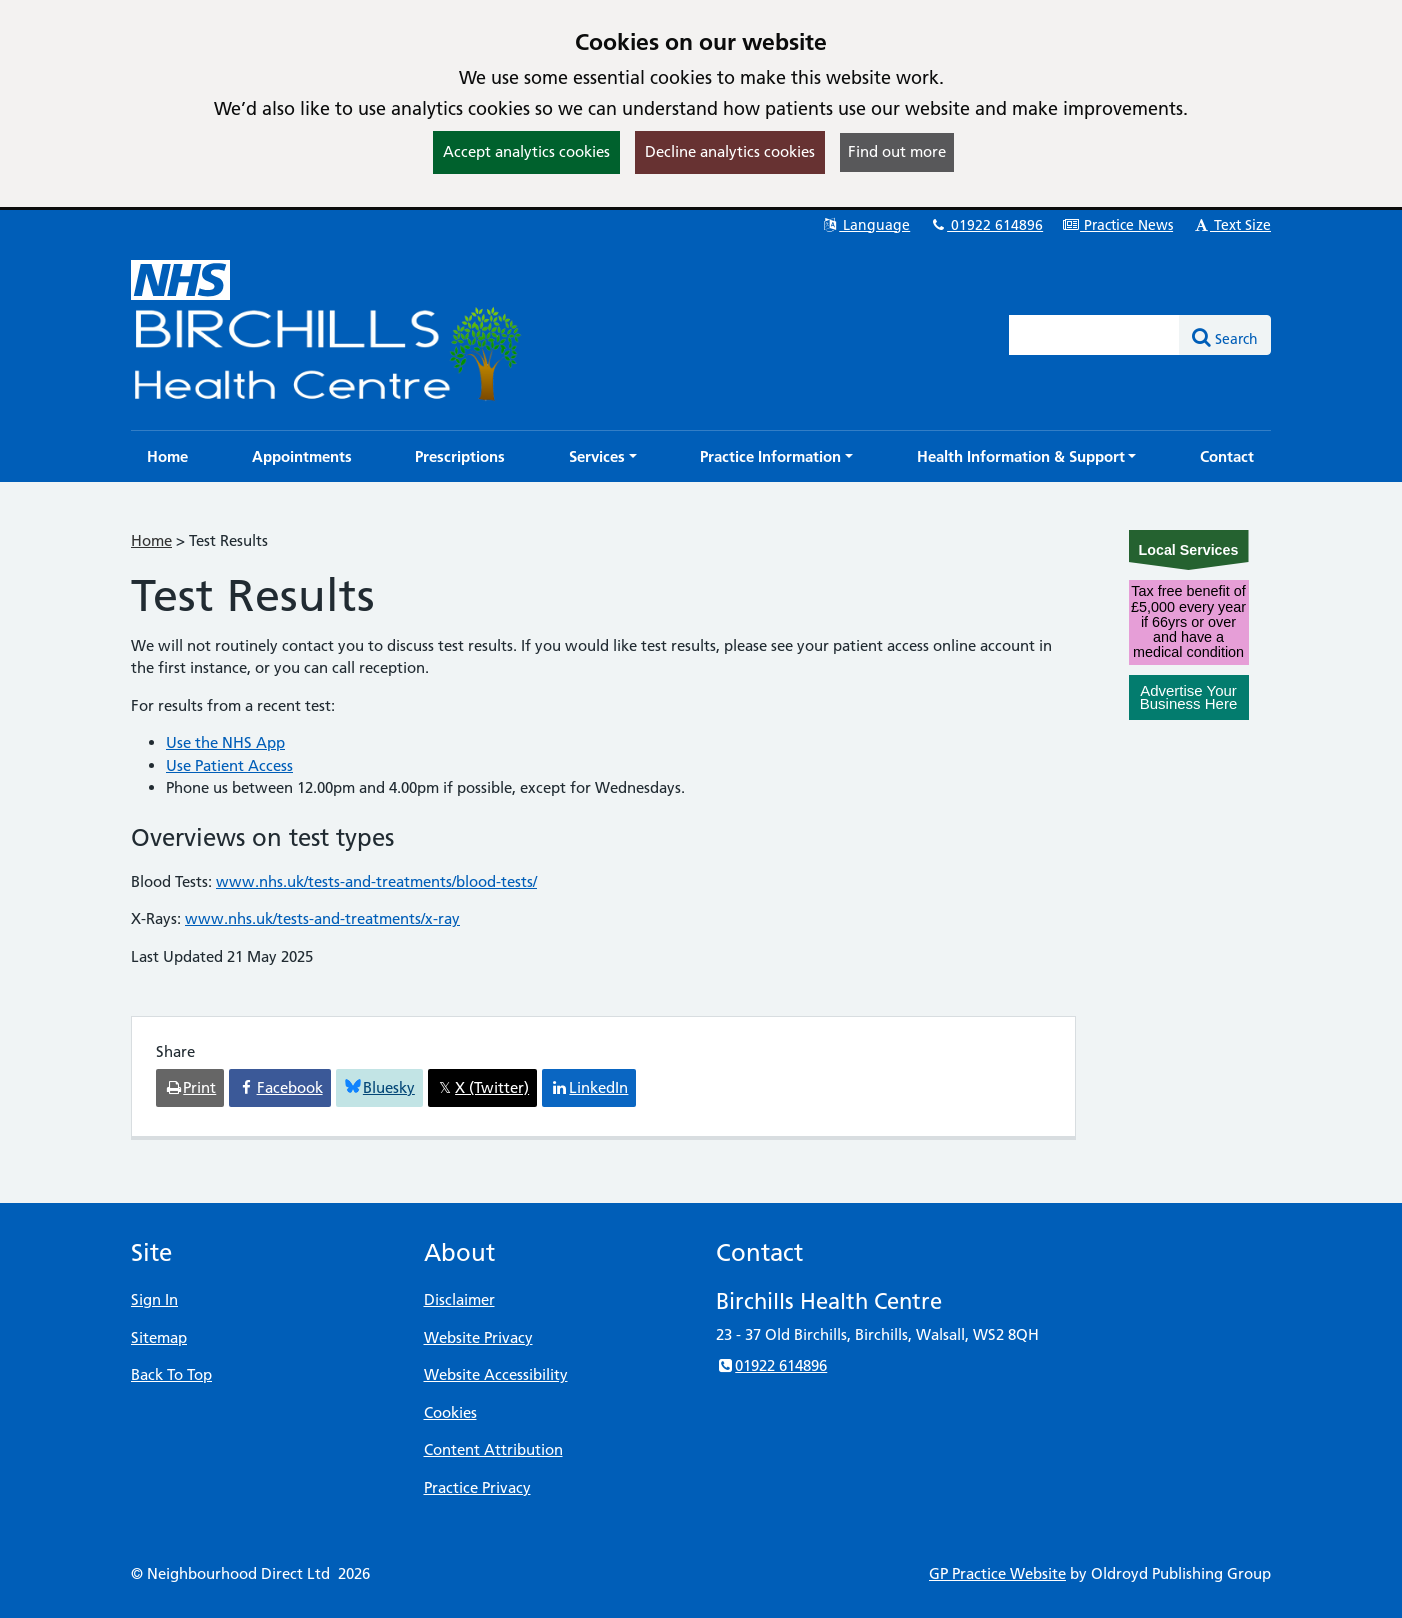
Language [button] (865, 225)
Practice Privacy (477, 1487)
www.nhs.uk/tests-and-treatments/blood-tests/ (376, 881)
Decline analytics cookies (730, 151)
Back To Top (171, 1374)
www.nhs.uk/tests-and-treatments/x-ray (322, 918)
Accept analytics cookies (526, 151)
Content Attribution (493, 1449)
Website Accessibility (496, 1374)
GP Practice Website (997, 1573)
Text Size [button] (1231, 225)
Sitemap (159, 1337)
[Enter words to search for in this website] (1095, 335)
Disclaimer (459, 1299)
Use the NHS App (225, 742)
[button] (603, 456)
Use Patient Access (229, 765)
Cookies (450, 1412)
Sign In (154, 1299)
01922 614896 (986, 225)
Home (151, 540)
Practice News (1117, 225)
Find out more (897, 151)
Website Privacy (478, 1337)
